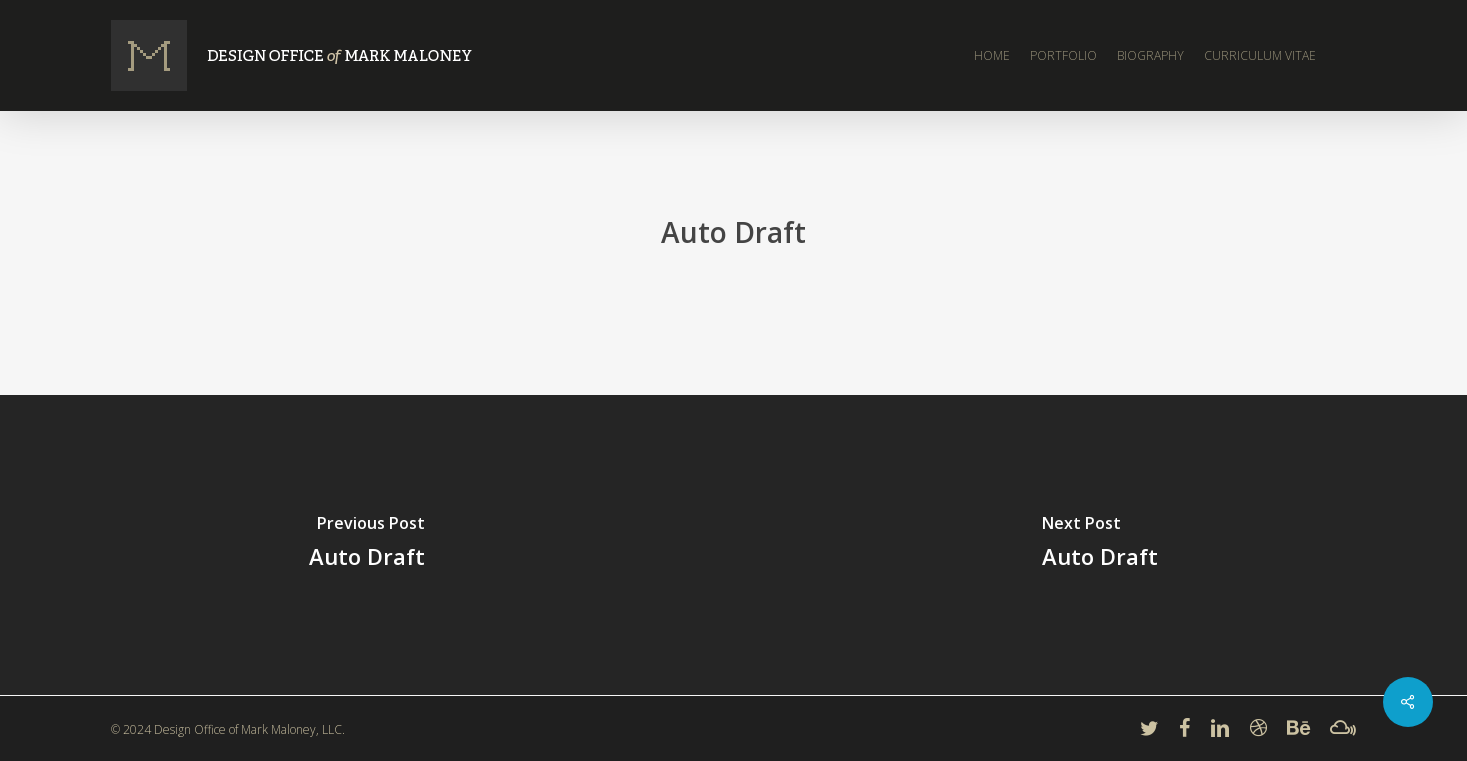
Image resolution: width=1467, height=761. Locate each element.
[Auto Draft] (367, 545)
